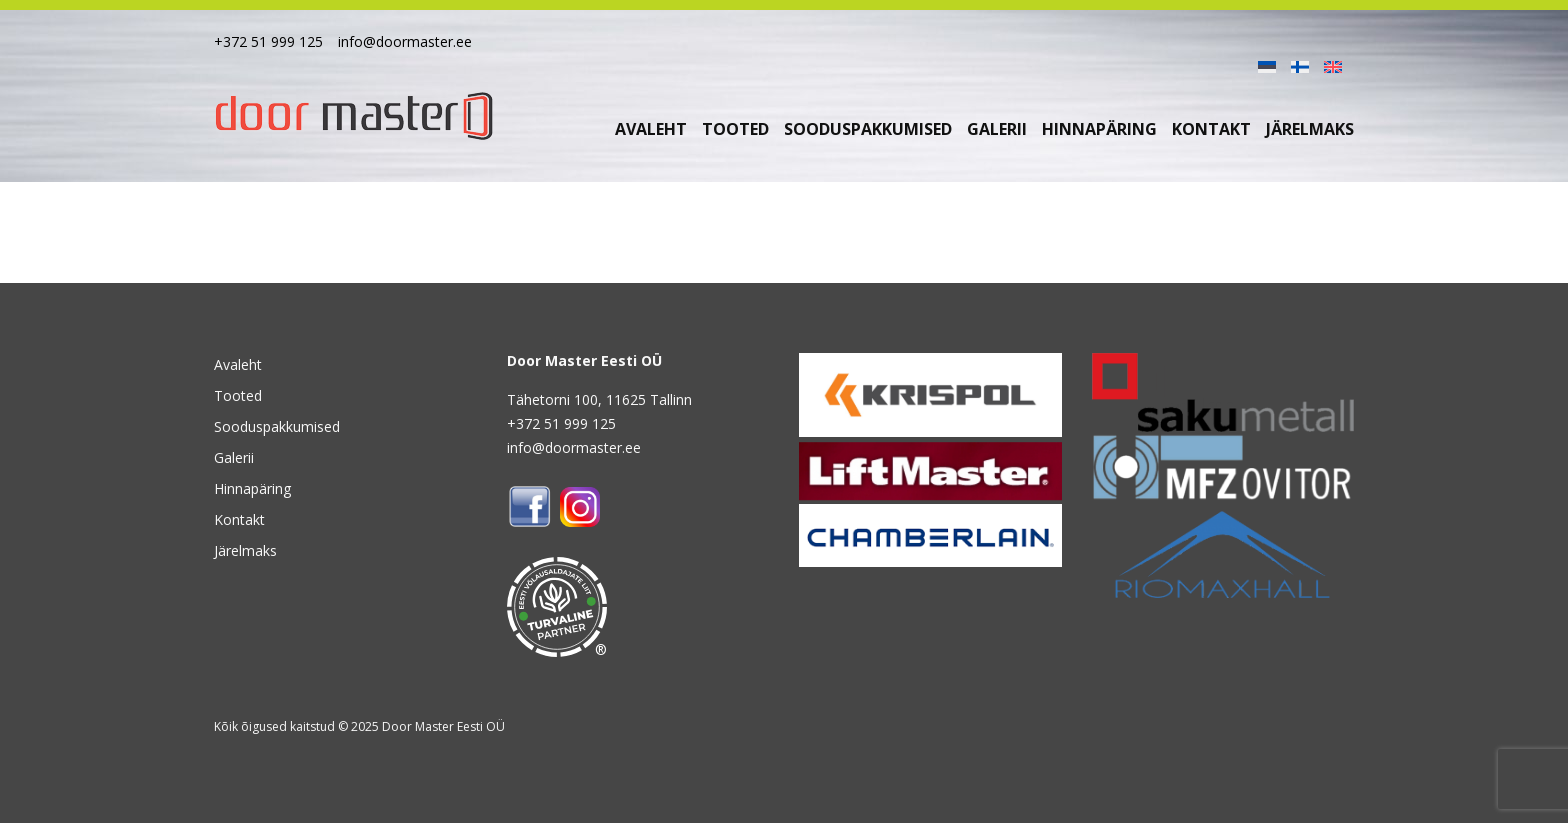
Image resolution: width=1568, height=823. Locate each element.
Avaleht (651, 129)
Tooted (735, 129)
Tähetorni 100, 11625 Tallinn (599, 399)
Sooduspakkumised (868, 129)
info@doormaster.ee (405, 41)
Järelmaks (1310, 129)
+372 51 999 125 (268, 41)
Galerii (997, 129)
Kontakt (1211, 129)
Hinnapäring (1099, 129)
